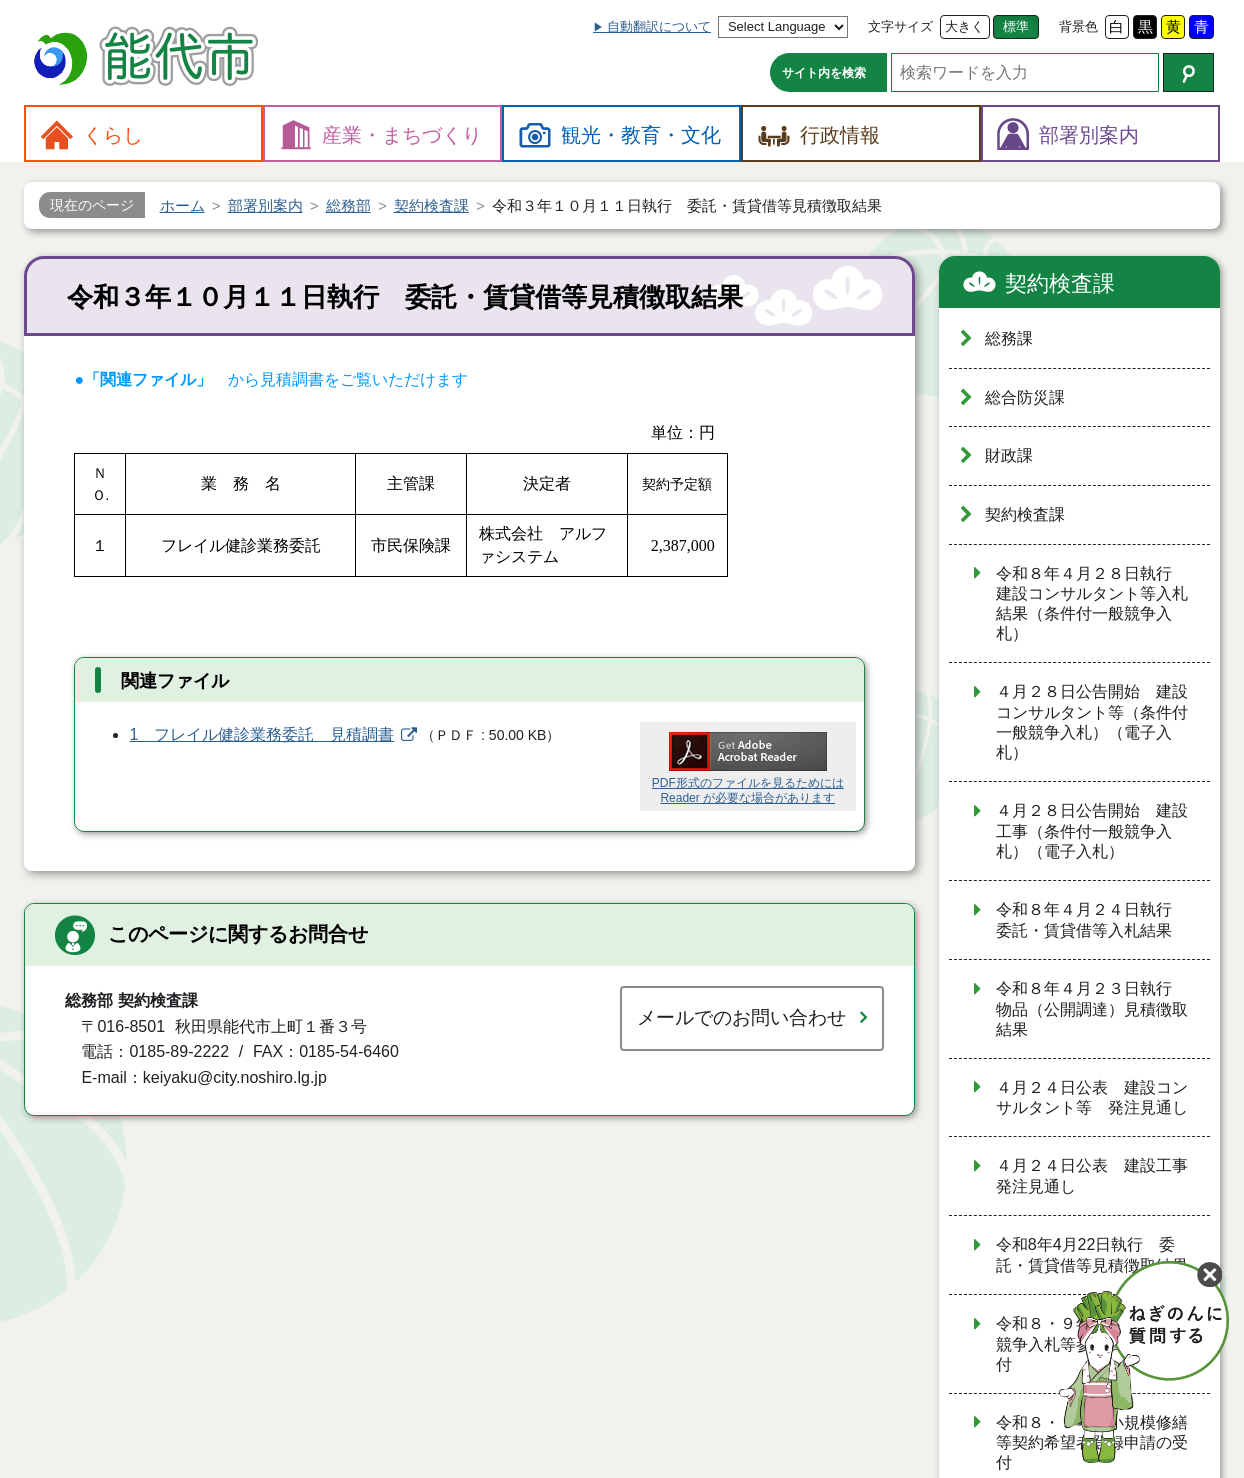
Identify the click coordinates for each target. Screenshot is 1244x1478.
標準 (1016, 26)
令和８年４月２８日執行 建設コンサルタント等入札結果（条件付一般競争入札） (1092, 604)
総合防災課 (1025, 397)
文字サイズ (900, 26)
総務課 (1009, 338)
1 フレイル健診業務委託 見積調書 (261, 734)
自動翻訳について (659, 26)
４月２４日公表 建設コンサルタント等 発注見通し (1092, 1098)
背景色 (1078, 26)
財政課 (1009, 455)
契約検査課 (1060, 283)
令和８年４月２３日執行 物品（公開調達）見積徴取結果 (1092, 1009)
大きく (964, 26)
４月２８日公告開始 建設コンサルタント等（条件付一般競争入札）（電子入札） (1092, 722)
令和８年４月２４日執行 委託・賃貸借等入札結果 (1092, 920)
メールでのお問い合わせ (741, 1017)
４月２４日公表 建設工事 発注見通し (1100, 1176)
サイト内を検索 (824, 73)
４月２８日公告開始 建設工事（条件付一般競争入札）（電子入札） (1092, 831)
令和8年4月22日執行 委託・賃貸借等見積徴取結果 (1092, 1255)
